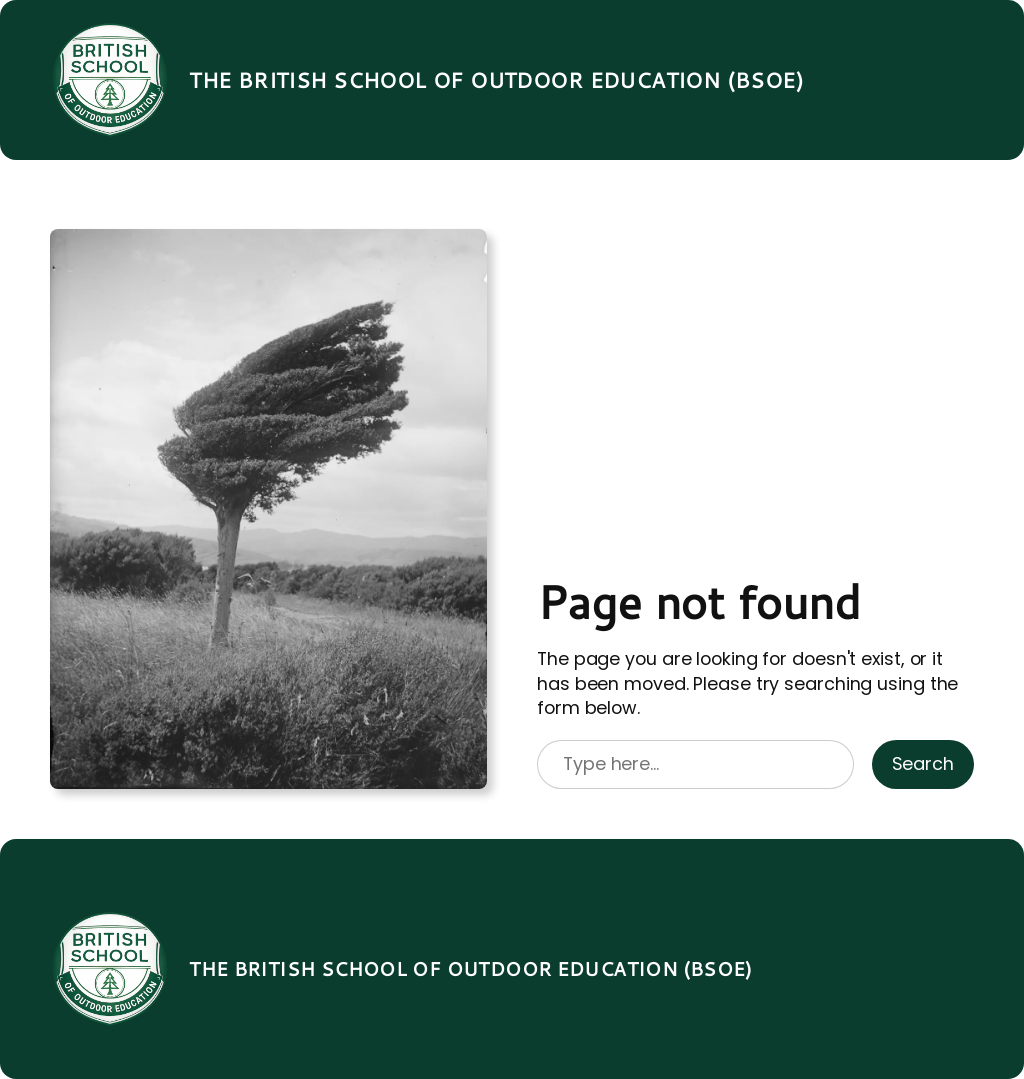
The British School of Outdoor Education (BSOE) (496, 80)
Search (923, 763)
